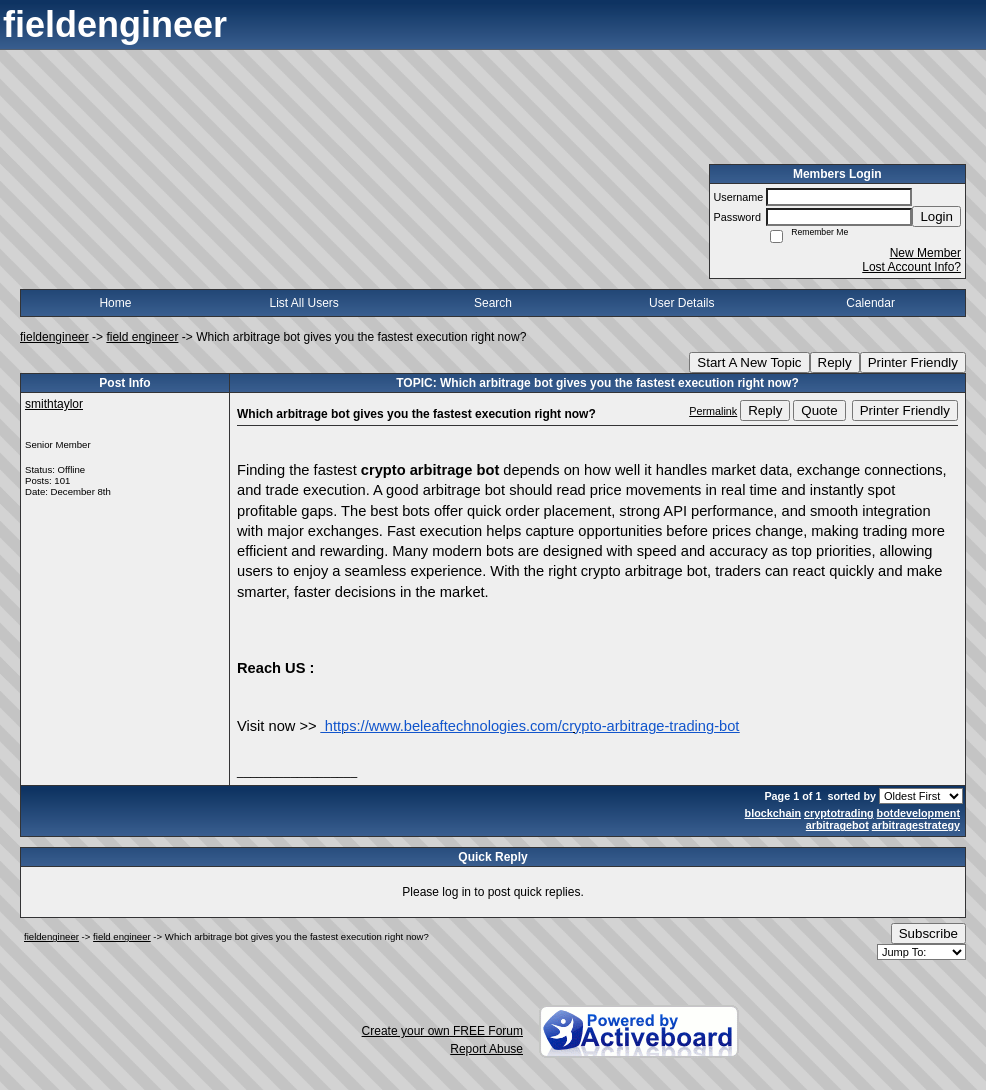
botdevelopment (918, 813)
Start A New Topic (749, 362)
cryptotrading (839, 813)
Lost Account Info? (911, 267)
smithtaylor (54, 404)
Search (493, 303)
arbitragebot (837, 825)
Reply (835, 362)
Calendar (870, 303)
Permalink (713, 411)
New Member (925, 253)
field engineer (142, 337)
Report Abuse (486, 1049)
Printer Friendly (913, 362)
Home (115, 303)
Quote (819, 410)
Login (936, 216)
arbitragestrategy (916, 825)
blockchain (773, 813)
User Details (681, 303)
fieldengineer (54, 337)
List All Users (304, 303)
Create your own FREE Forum (442, 1031)
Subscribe (928, 933)
